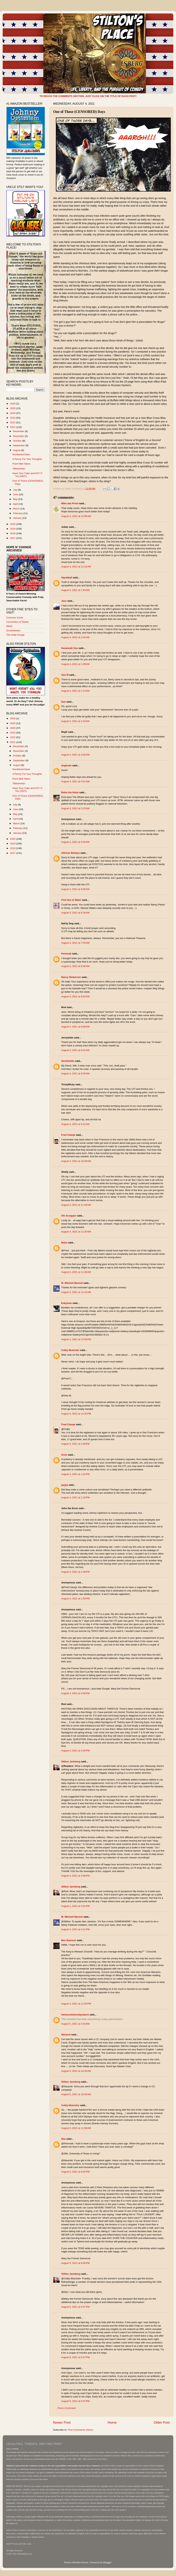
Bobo (64, 1242)
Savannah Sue (69, 648)
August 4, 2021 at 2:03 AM (75, 754)
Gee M (65, 674)
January (17, 518)
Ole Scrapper (68, 1215)
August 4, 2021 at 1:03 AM (75, 590)
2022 (13, 422)
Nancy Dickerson (71, 977)
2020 (13, 524)
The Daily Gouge (15, 634)
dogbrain (66, 765)
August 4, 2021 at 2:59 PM (75, 1693)
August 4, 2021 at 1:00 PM (75, 1443)
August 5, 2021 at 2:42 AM (75, 2023)
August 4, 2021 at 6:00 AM (75, 889)
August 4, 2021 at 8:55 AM (75, 1073)
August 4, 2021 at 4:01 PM (75, 1906)
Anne (64, 1454)
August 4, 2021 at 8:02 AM (75, 996)
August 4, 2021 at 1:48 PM (75, 1571)
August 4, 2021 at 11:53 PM (76, 2003)
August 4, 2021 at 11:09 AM (76, 1205)
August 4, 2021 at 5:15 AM (75, 808)
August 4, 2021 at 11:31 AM (76, 1292)
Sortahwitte (68, 1061)
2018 (13, 533)
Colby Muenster (70, 1350)
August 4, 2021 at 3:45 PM (75, 1750)
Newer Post (62, 2422)
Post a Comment (67, 2408)
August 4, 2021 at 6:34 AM (75, 912)
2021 (13, 427)
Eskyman (66, 1303)
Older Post (162, 2422)
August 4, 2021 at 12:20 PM (76, 1413)
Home (112, 2422)
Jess (64, 601)
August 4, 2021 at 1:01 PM (75, 1474)
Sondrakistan (13, 630)
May (15, 499)
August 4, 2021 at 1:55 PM (75, 1598)
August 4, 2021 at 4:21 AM (75, 781)
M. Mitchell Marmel (72, 1283)
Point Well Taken (21, 463)
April (15, 504)
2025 (13, 408)
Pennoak (66, 953)
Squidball (66, 577)
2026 (13, 403)
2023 (13, 417)
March (16, 508)
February (18, 513)
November (19, 436)
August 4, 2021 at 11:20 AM (76, 1231)
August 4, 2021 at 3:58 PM (75, 1875)
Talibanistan (18, 468)
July (15, 489)
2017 (13, 538)
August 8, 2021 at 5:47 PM (75, 2401)
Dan (63, 701)
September (19, 445)
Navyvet (66, 2034)
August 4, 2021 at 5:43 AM (75, 842)
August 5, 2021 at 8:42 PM (75, 2171)
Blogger (107, 2562)
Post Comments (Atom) (80, 2429)
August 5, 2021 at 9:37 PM (75, 2306)
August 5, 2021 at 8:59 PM (75, 2263)
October (17, 440)
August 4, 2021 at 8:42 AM (75, 1050)
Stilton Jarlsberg (70, 1761)
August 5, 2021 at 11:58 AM (76, 2128)
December (19, 431)
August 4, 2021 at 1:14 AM (75, 690)
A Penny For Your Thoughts (27, 459)
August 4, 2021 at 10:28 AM (76, 1161)
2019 (13, 528)
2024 (13, 413)
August (17, 450)
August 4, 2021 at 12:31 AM (76, 566)
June (16, 494)
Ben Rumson (68, 1940)
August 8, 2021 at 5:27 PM (75, 2357)
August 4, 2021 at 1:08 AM (75, 664)
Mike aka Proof (69, 503)
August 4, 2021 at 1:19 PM (75, 1497)
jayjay (64, 1485)
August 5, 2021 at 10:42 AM (76, 2094)
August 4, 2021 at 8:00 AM (75, 966)
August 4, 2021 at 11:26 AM (76, 1272)
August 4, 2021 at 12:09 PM (76, 1339)
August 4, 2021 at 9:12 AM (75, 1124)
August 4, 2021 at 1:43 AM (75, 721)
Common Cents (14, 617)
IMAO (9, 626)
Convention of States (17, 622)
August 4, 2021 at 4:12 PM (75, 1929)
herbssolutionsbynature (75, 2014)
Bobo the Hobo (70, 792)
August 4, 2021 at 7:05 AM (75, 942)
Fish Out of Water (71, 900)
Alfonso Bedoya (70, 853)
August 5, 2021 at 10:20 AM (76, 2071)
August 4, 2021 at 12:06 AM (76, 516)
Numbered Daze (21, 454)
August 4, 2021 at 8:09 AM (75, 1026)
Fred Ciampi (68, 1135)
